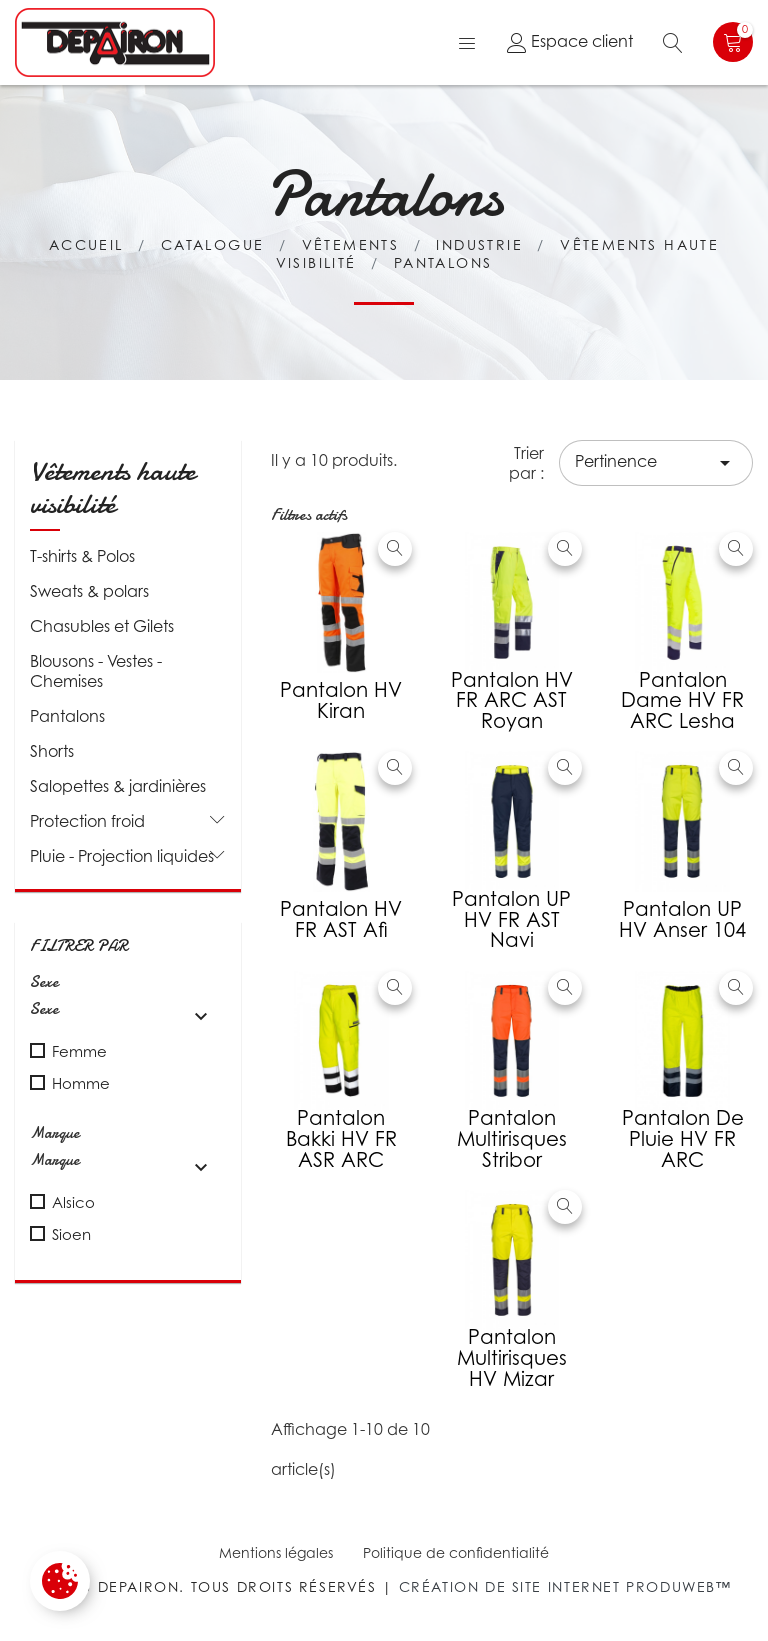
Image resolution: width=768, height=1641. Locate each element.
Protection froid (87, 821)
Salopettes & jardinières (118, 786)
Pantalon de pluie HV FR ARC (683, 1139)
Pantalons (67, 716)
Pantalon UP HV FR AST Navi (511, 920)
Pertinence (656, 463)
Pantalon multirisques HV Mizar (512, 1358)
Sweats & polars (89, 591)
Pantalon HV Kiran (341, 700)
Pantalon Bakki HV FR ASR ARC (341, 1139)
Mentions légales (276, 1552)
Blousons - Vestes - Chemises (96, 671)
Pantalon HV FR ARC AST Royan (512, 701)
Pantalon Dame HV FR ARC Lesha (682, 701)
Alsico (73, 1202)
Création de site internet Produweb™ (565, 1586)
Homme (81, 1083)
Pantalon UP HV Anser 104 (682, 919)
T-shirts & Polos (82, 556)
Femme (79, 1051)
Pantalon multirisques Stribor (512, 1139)
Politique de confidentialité (456, 1552)
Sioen (71, 1234)
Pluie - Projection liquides (122, 856)
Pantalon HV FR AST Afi (341, 919)
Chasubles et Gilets (102, 626)
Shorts (52, 751)
